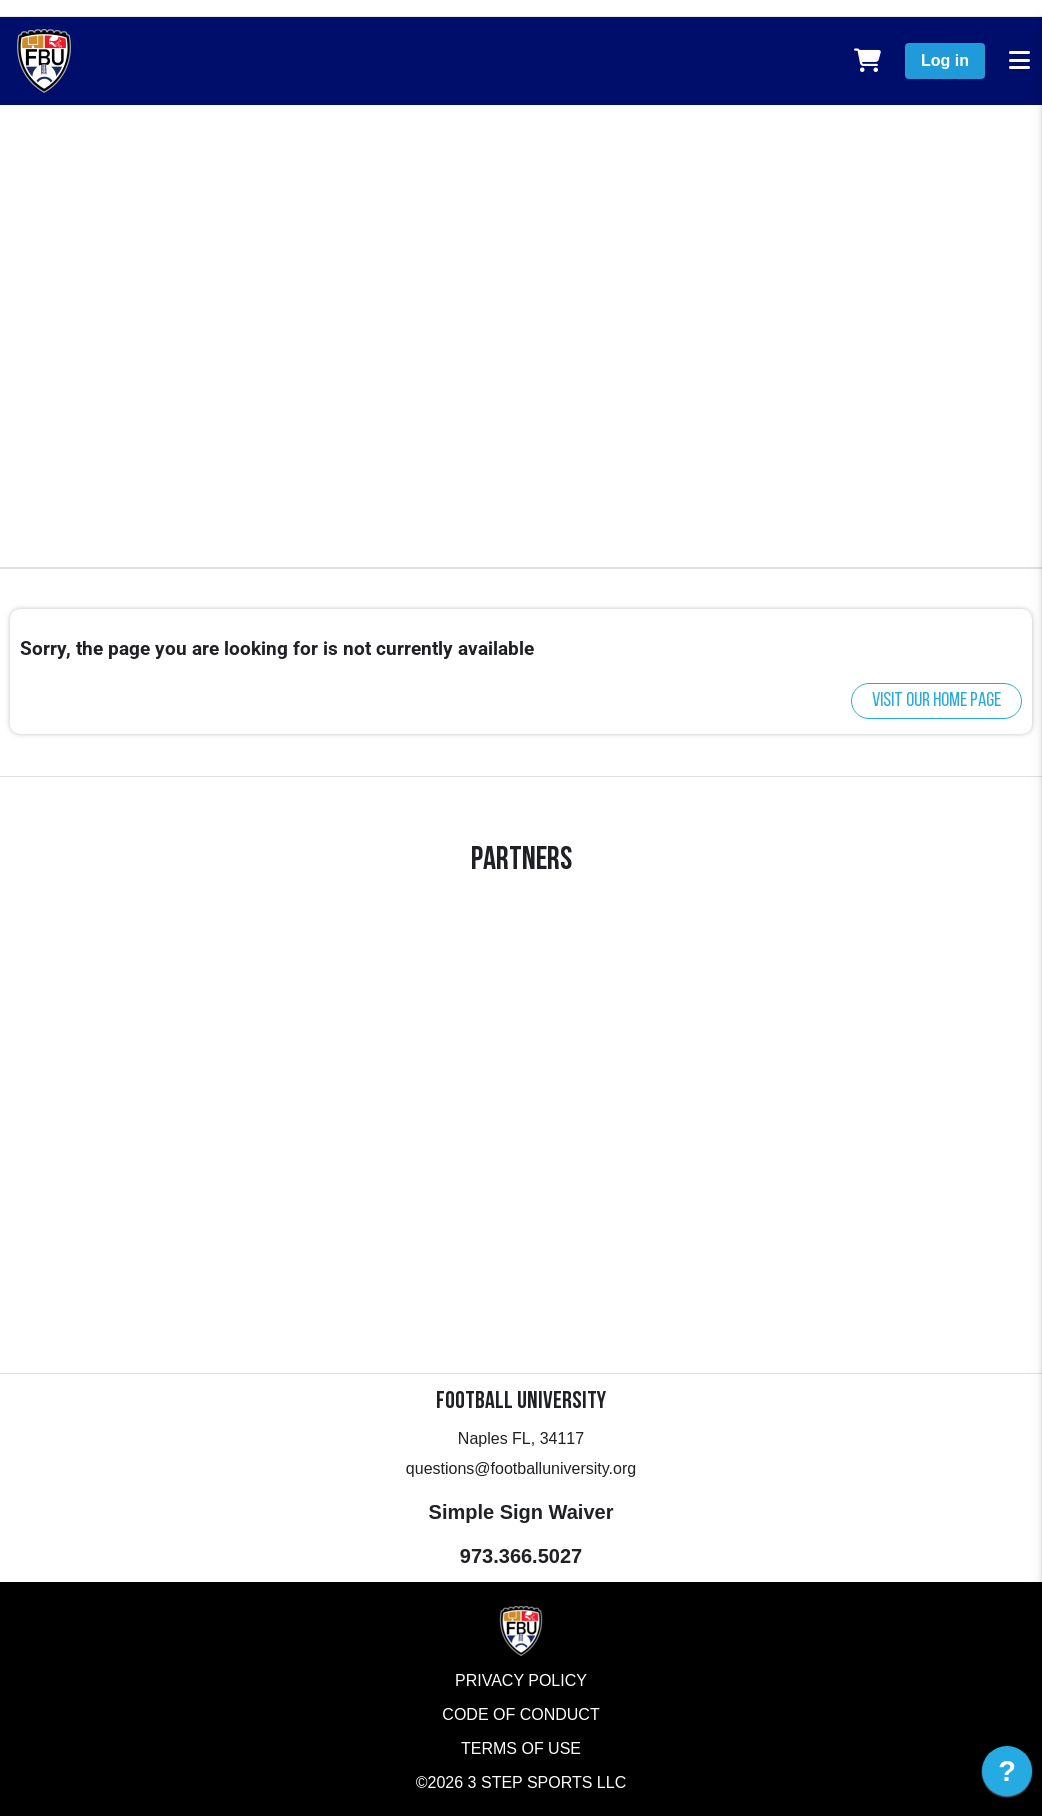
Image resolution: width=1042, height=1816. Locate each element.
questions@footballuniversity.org (521, 1468)
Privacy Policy (521, 1680)
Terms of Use (521, 1748)
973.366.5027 (521, 1556)
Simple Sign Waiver (521, 1512)
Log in (945, 60)
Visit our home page (936, 701)
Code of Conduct (520, 1714)
